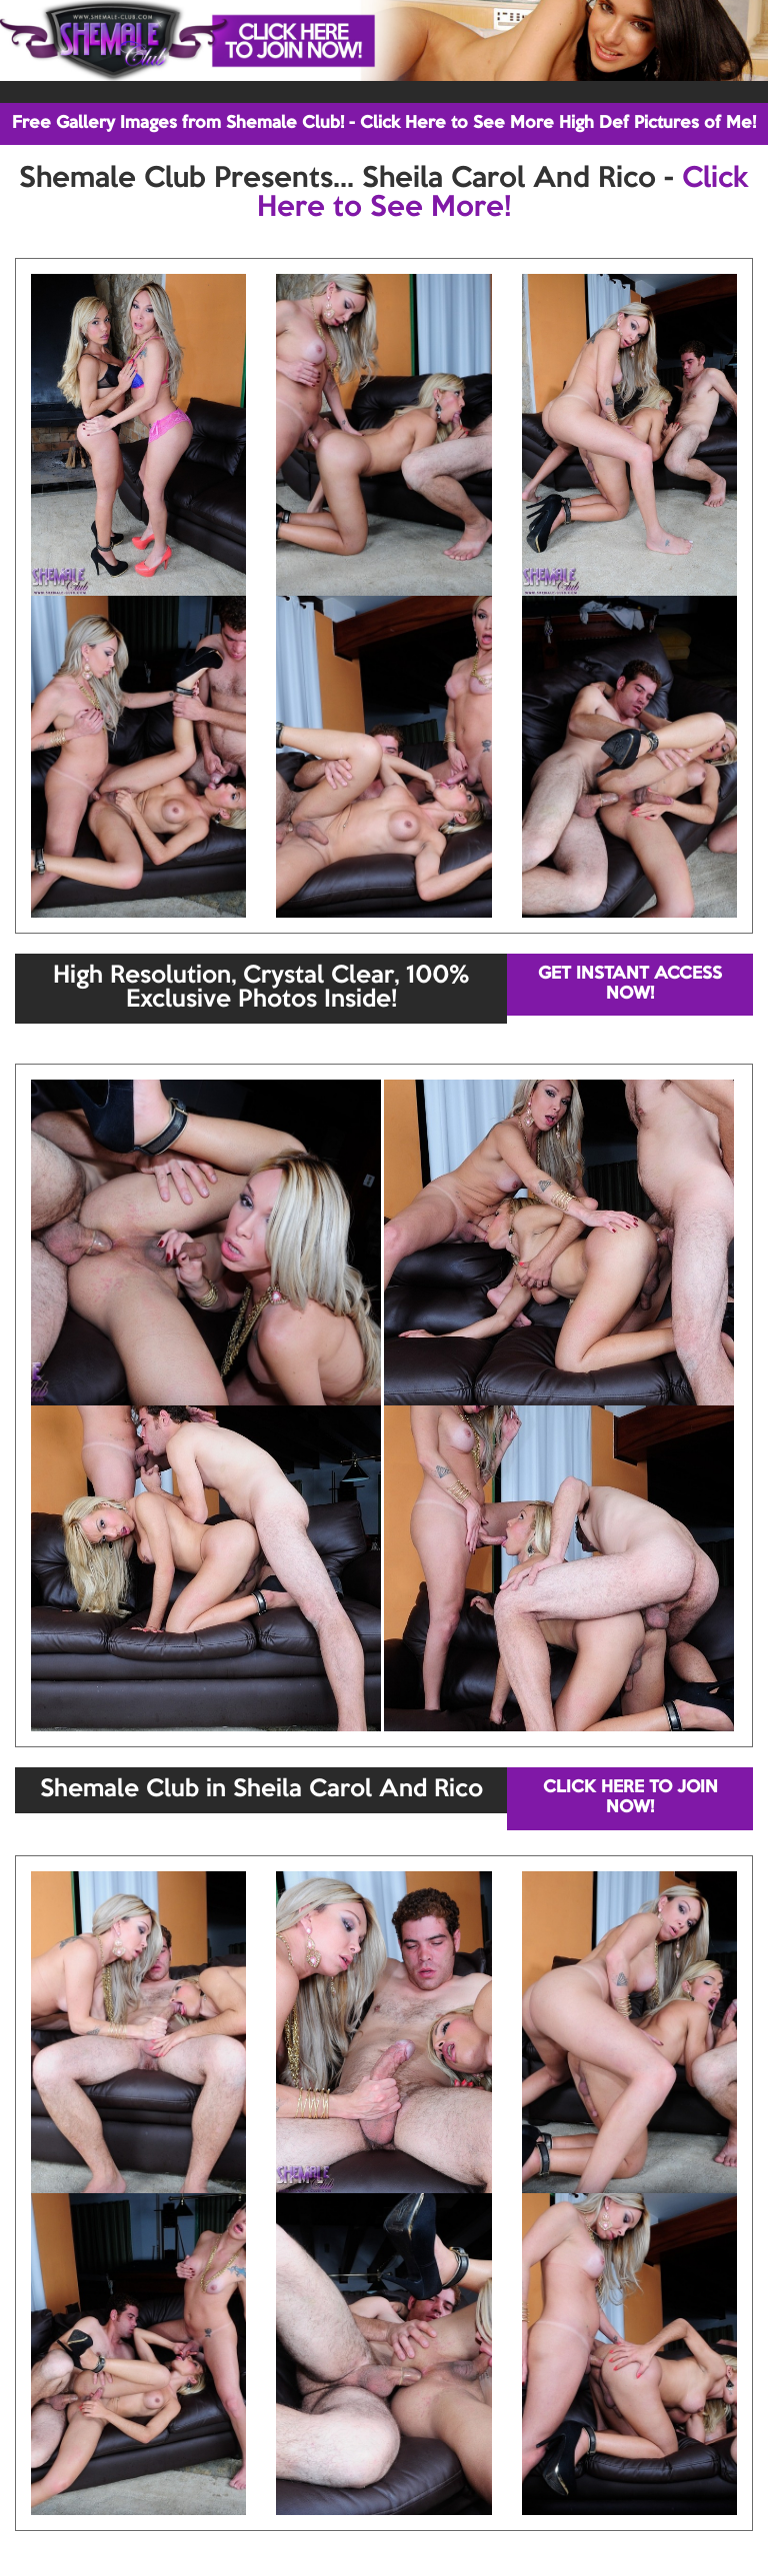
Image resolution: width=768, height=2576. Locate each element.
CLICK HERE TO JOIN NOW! (630, 1797)
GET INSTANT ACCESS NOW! (630, 984)
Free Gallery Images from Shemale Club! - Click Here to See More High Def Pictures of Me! (384, 123)
